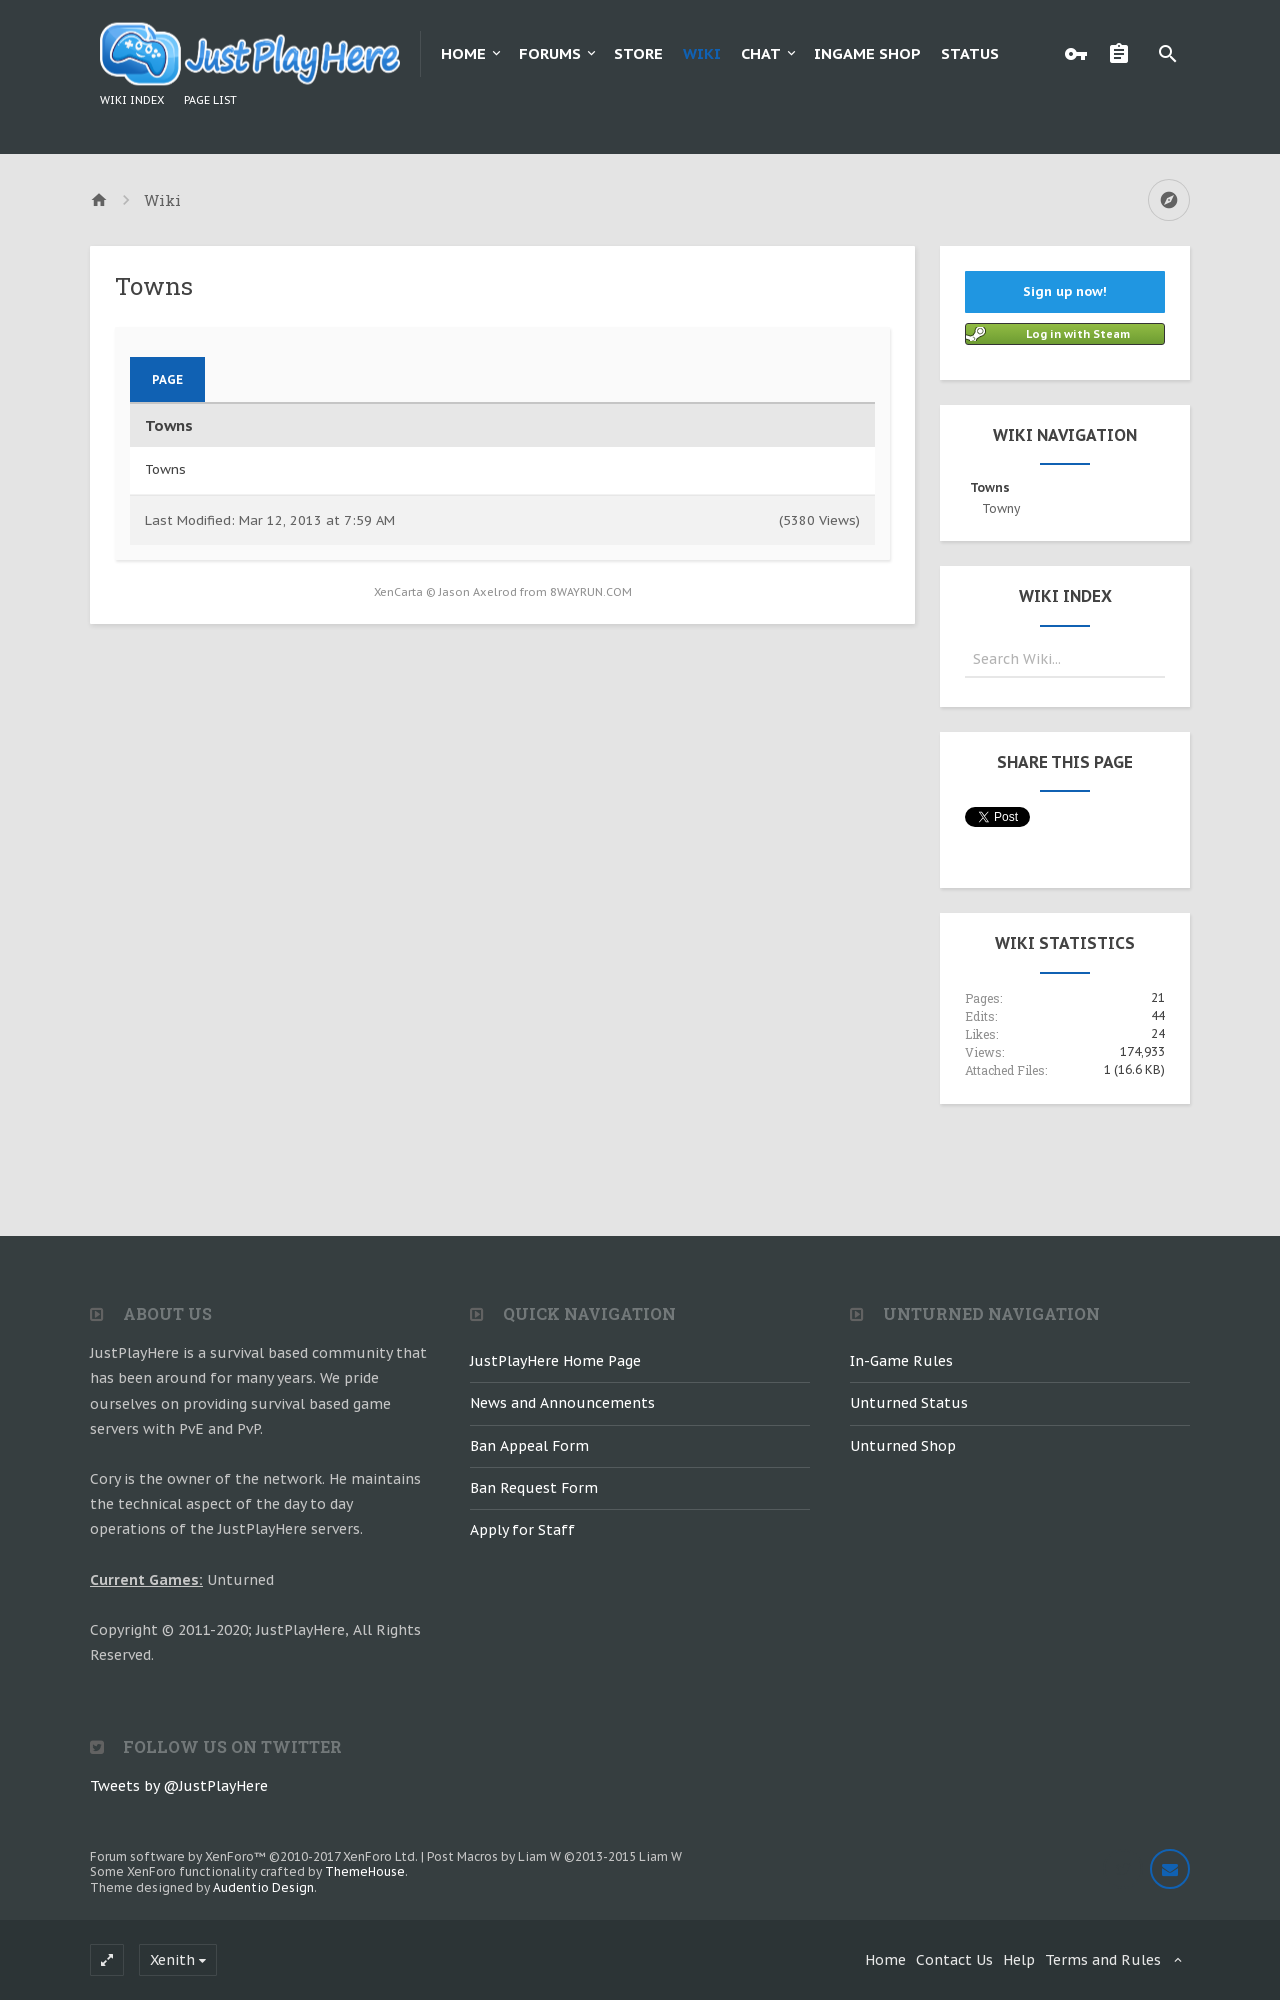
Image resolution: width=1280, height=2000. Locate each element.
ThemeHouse (365, 1871)
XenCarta (398, 592)
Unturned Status (909, 1403)
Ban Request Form (534, 1488)
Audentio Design (263, 1887)
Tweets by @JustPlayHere (179, 1786)
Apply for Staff (522, 1530)
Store (638, 53)
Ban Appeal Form (529, 1446)
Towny (1001, 508)
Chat (761, 53)
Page (167, 379)
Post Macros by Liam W (554, 1856)
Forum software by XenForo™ (254, 1856)
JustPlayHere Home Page (555, 1361)
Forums (550, 53)
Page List (210, 100)
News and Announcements (562, 1403)
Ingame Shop (867, 53)
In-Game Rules (901, 1361)
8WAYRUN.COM (591, 592)
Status (970, 53)
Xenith (172, 1960)
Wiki (702, 53)
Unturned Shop (903, 1446)
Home (463, 53)
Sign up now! (1065, 291)
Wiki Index (132, 100)
